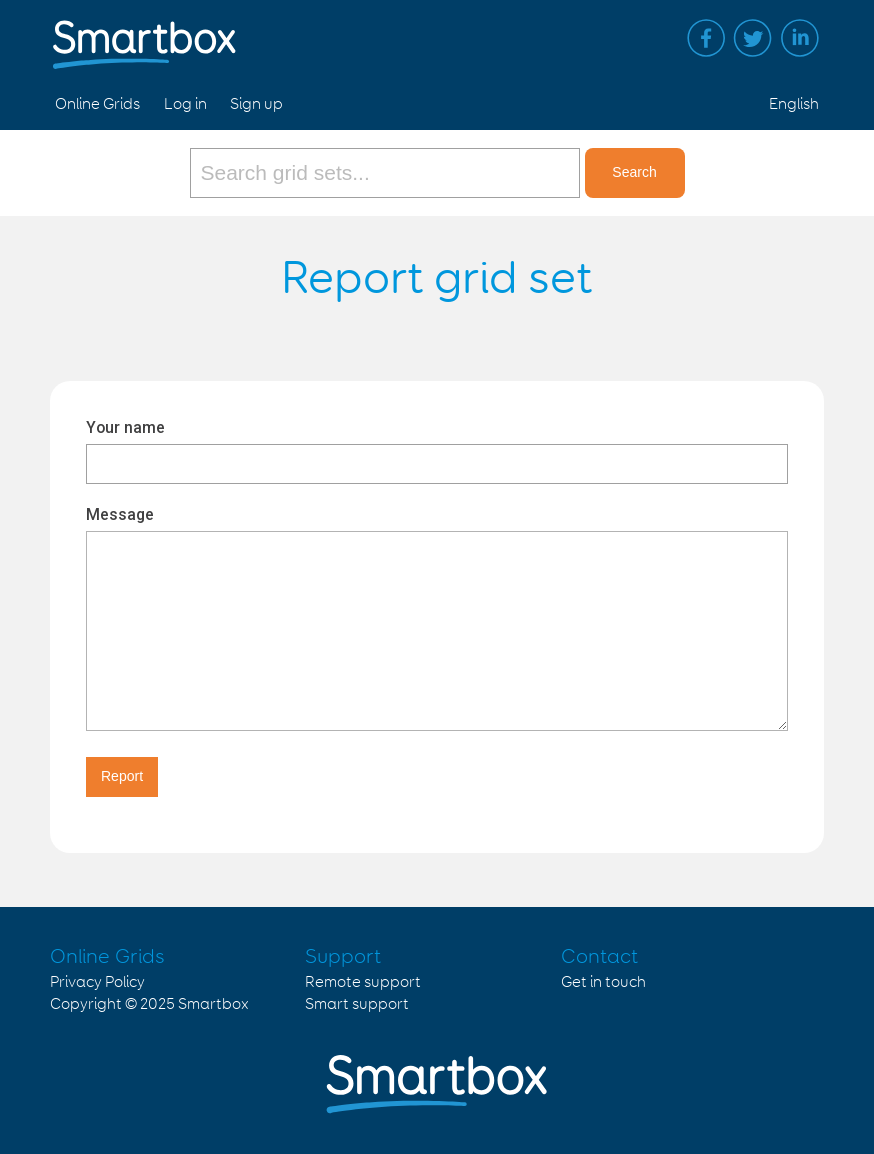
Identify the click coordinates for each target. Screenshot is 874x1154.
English (794, 104)
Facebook (706, 38)
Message (120, 514)
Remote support (363, 982)
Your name (125, 427)
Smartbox (213, 1004)
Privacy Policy (97, 982)
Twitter (753, 38)
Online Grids (97, 104)
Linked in (800, 38)
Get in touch (603, 982)
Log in (185, 104)
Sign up (256, 104)
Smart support (357, 1004)
